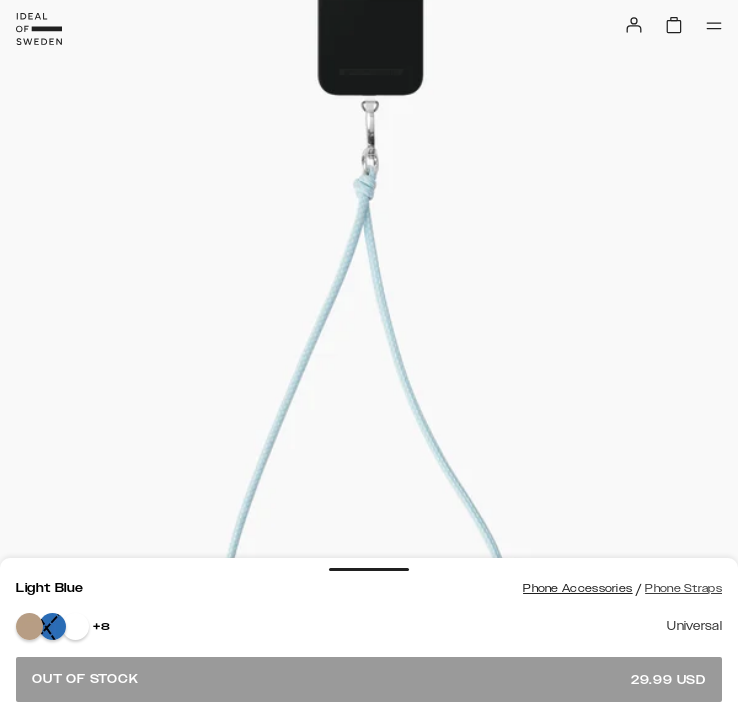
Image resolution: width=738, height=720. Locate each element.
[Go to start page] (39, 29)
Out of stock (369, 679)
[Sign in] (634, 25)
